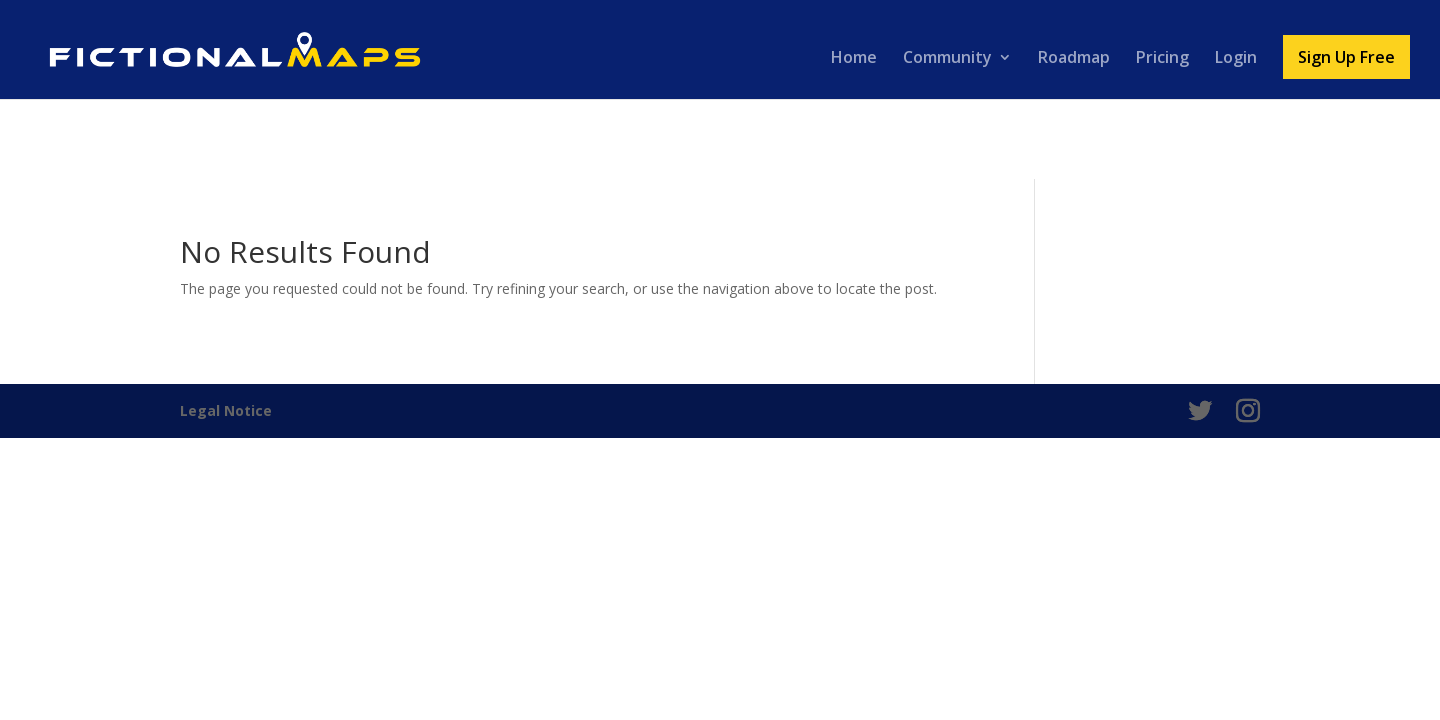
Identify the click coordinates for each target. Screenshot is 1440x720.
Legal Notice (226, 410)
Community (947, 59)
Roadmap (1074, 59)
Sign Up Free (1346, 57)
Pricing (1162, 59)
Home (854, 59)
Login (1236, 59)
